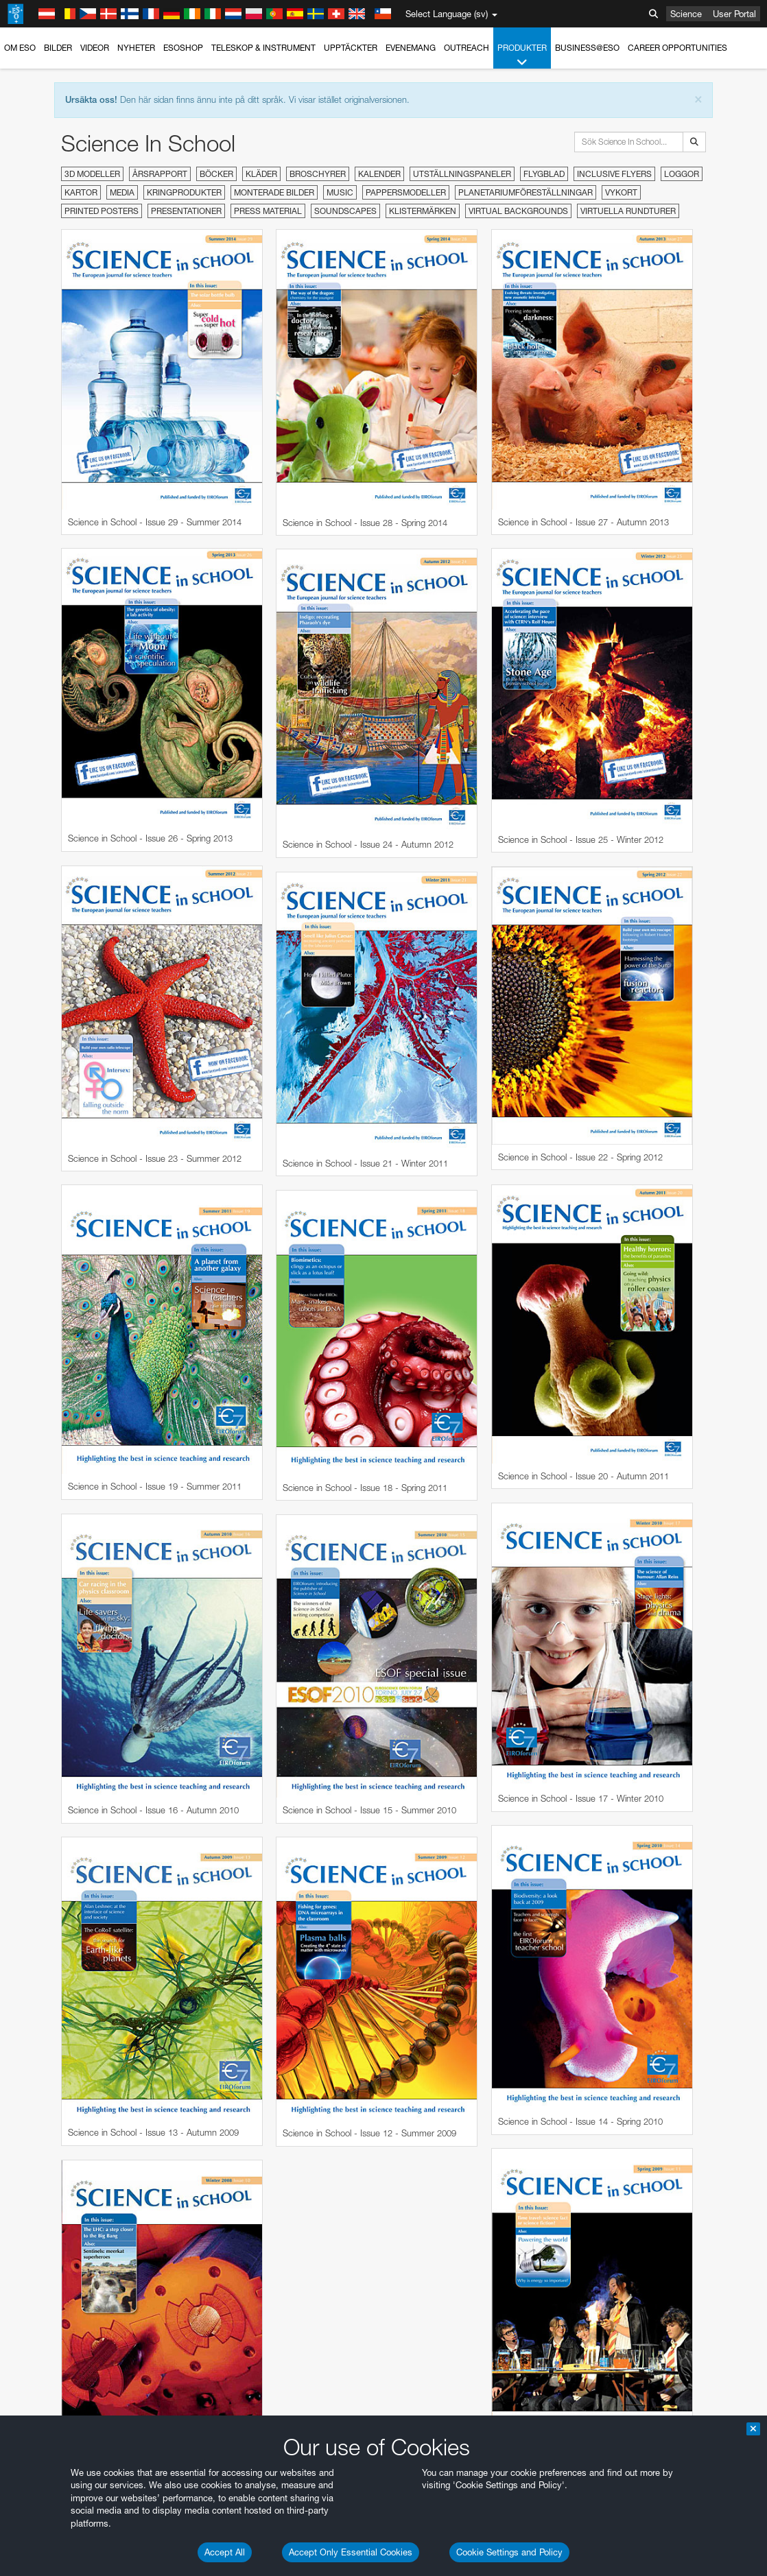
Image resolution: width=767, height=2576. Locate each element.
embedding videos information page (154, 1877)
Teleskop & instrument (263, 48)
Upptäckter (350, 48)
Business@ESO (587, 48)
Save (44, 2343)
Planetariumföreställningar (525, 192)
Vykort (621, 192)
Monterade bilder (274, 192)
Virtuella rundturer (628, 211)
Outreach (466, 48)
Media (122, 192)
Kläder (261, 174)
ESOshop (183, 48)
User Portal (734, 13)
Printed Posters (101, 211)
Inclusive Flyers (614, 174)
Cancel (110, 2343)
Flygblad (544, 174)
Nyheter (136, 48)
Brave (52, 2091)
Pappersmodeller (406, 192)
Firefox (53, 2129)
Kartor (80, 192)
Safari (51, 2141)
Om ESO (20, 48)
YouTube (30, 1851)
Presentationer (186, 211)
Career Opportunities (677, 48)
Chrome (56, 2103)
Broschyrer (318, 174)
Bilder (58, 48)
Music (340, 192)
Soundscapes (345, 211)
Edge (51, 2116)
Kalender (379, 174)
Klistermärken (422, 211)
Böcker (216, 174)
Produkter (522, 56)
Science (686, 13)
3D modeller (92, 174)
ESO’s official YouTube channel (322, 1851)
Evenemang (411, 48)
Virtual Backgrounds (518, 211)
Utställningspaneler (462, 174)
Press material (268, 211)
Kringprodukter (184, 192)
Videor (94, 48)
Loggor (681, 174)
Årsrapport (159, 174)
